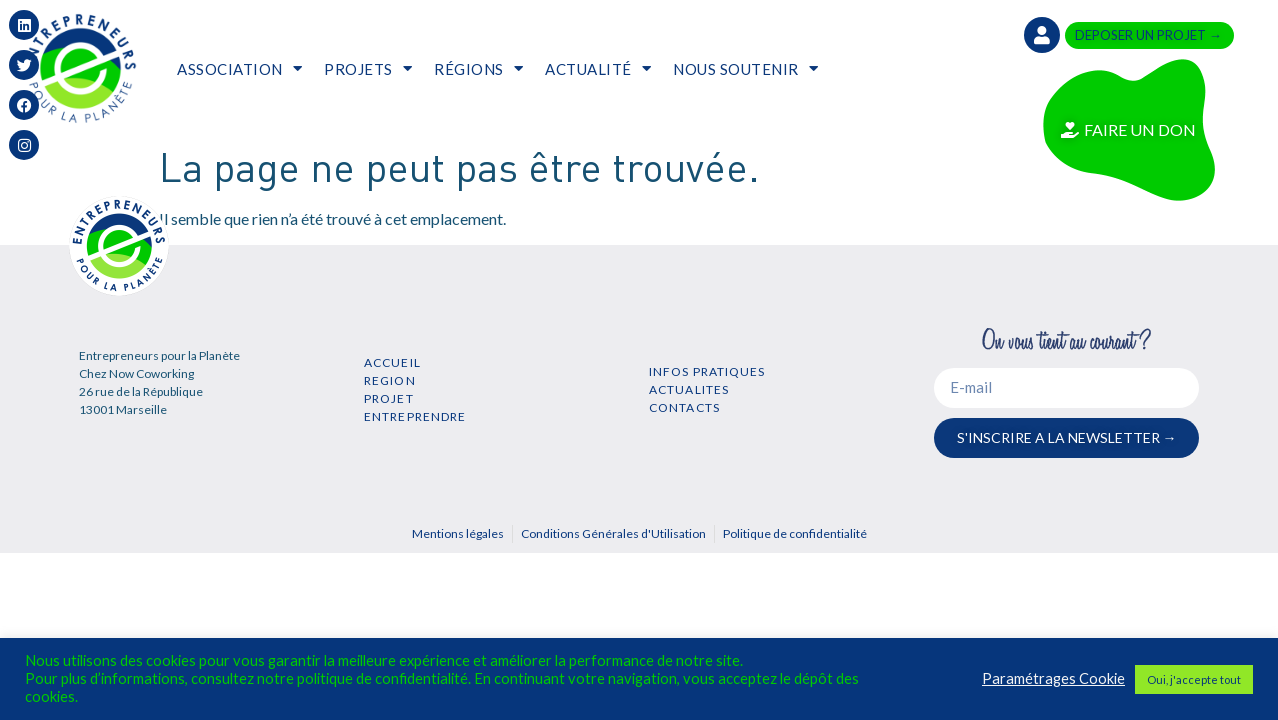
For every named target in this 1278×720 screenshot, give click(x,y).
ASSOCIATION (239, 68)
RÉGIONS (478, 68)
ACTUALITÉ (598, 68)
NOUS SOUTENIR (745, 68)
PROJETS (368, 68)
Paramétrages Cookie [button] (1053, 678)
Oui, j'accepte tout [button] (1194, 679)
